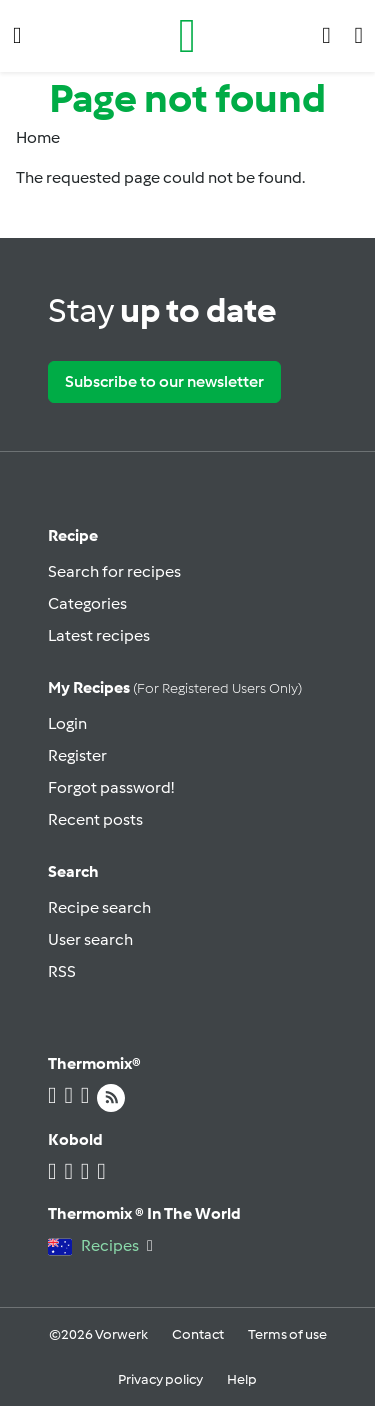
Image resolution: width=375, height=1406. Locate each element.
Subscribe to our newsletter (164, 381)
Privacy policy (160, 1379)
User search (90, 939)
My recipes (175, 687)
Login (67, 723)
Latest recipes (99, 635)
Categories (87, 603)
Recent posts (95, 819)
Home (38, 137)
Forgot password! (111, 787)
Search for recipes (114, 571)
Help (242, 1379)
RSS (62, 971)
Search (73, 871)
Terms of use (287, 1334)
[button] (17, 35)
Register (77, 755)
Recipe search (99, 907)
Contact (198, 1334)
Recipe (73, 535)
